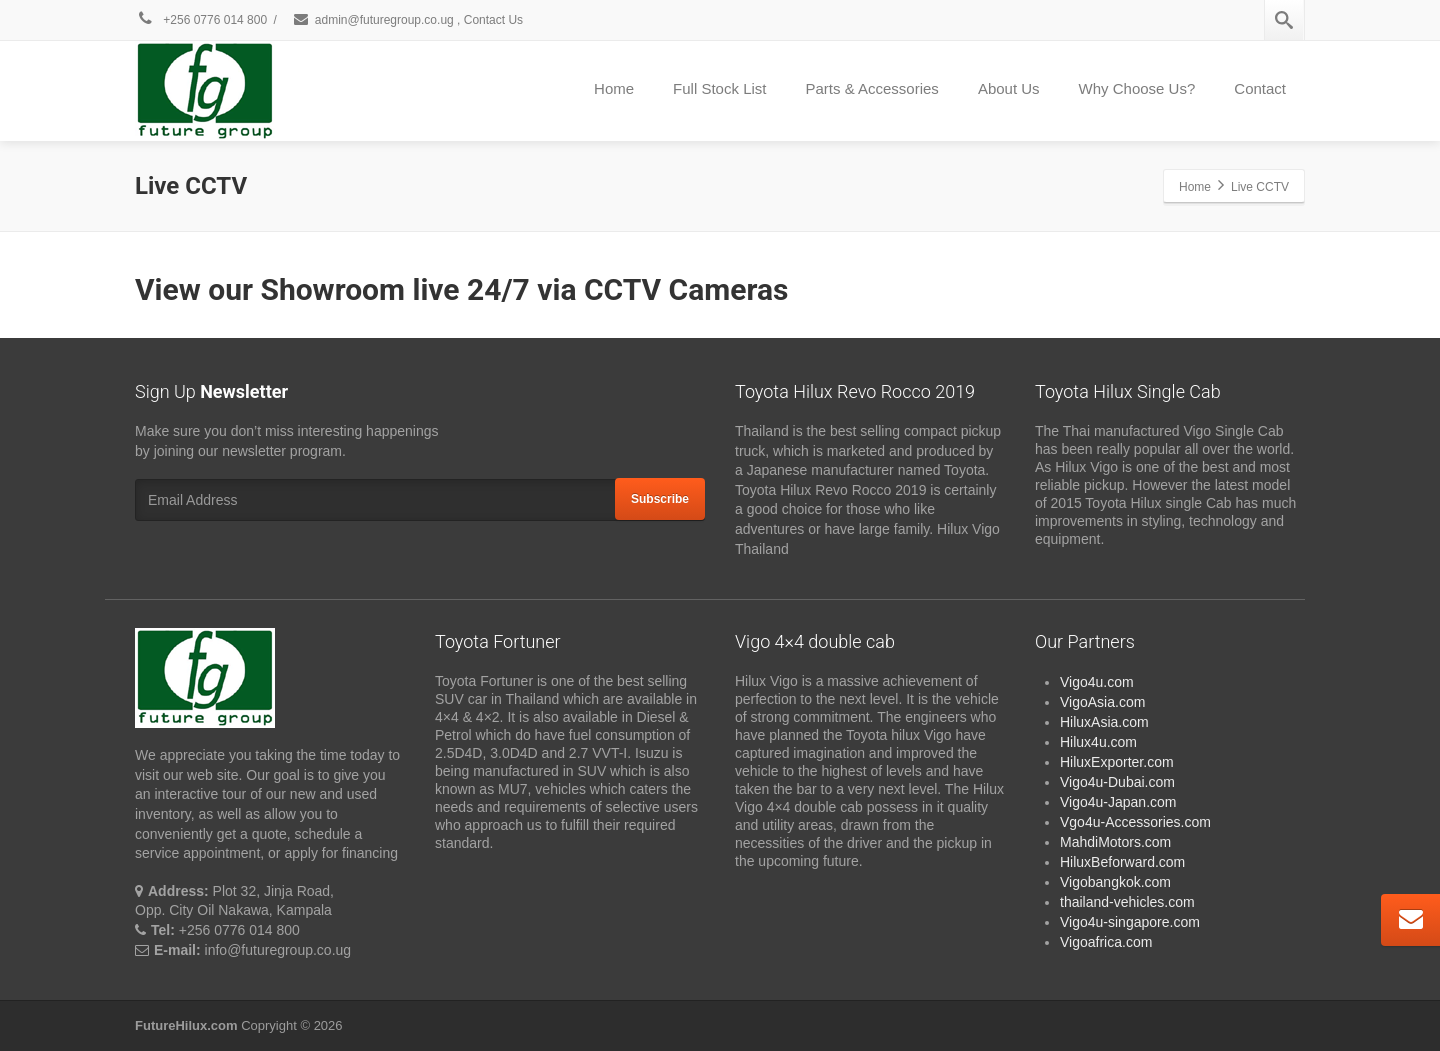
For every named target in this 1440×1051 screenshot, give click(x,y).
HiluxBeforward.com (1122, 862)
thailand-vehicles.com (1129, 902)
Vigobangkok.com (1115, 882)
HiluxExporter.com (1117, 762)
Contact (1260, 88)
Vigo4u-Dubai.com (1117, 782)
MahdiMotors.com (1115, 842)
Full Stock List (719, 88)
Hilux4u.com (1098, 742)
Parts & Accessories (871, 88)
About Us (1009, 88)
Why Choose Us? (1137, 88)
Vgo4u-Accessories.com (1135, 822)
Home (614, 88)
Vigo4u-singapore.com (1130, 922)
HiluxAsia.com (1104, 722)
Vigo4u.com (1097, 682)
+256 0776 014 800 (201, 20)
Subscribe (660, 499)
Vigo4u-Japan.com (1118, 802)
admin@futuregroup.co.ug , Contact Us (407, 20)
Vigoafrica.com (1106, 942)
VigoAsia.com (1102, 702)
